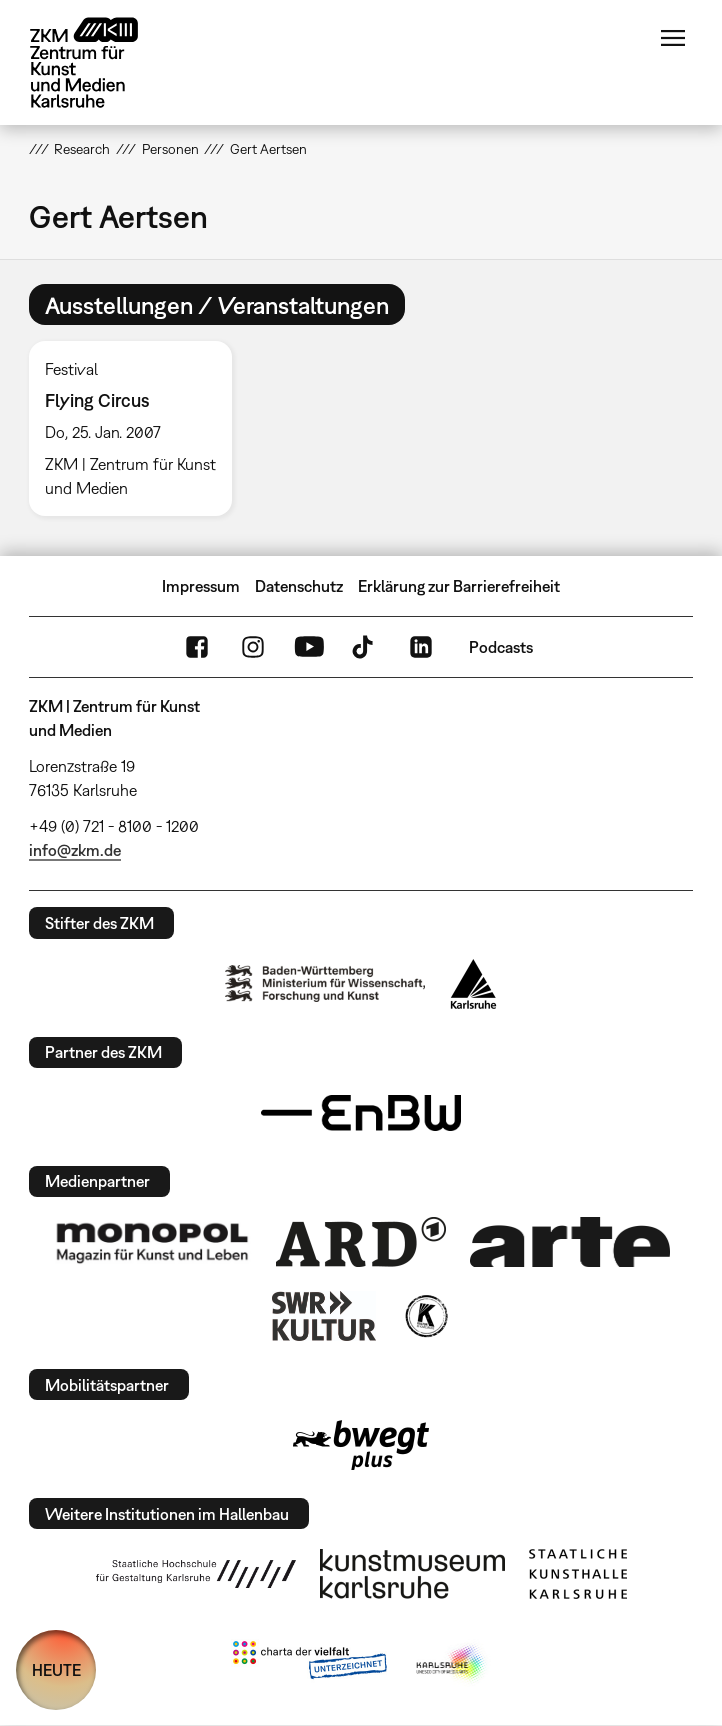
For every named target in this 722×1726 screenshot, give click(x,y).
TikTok (365, 647)
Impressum (201, 586)
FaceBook (197, 647)
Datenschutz (299, 586)
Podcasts (501, 647)
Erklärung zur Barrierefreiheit (459, 586)
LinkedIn (421, 647)
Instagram (253, 647)
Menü (673, 38)
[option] (138, 428)
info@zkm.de (75, 850)
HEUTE (56, 1670)
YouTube (309, 647)
